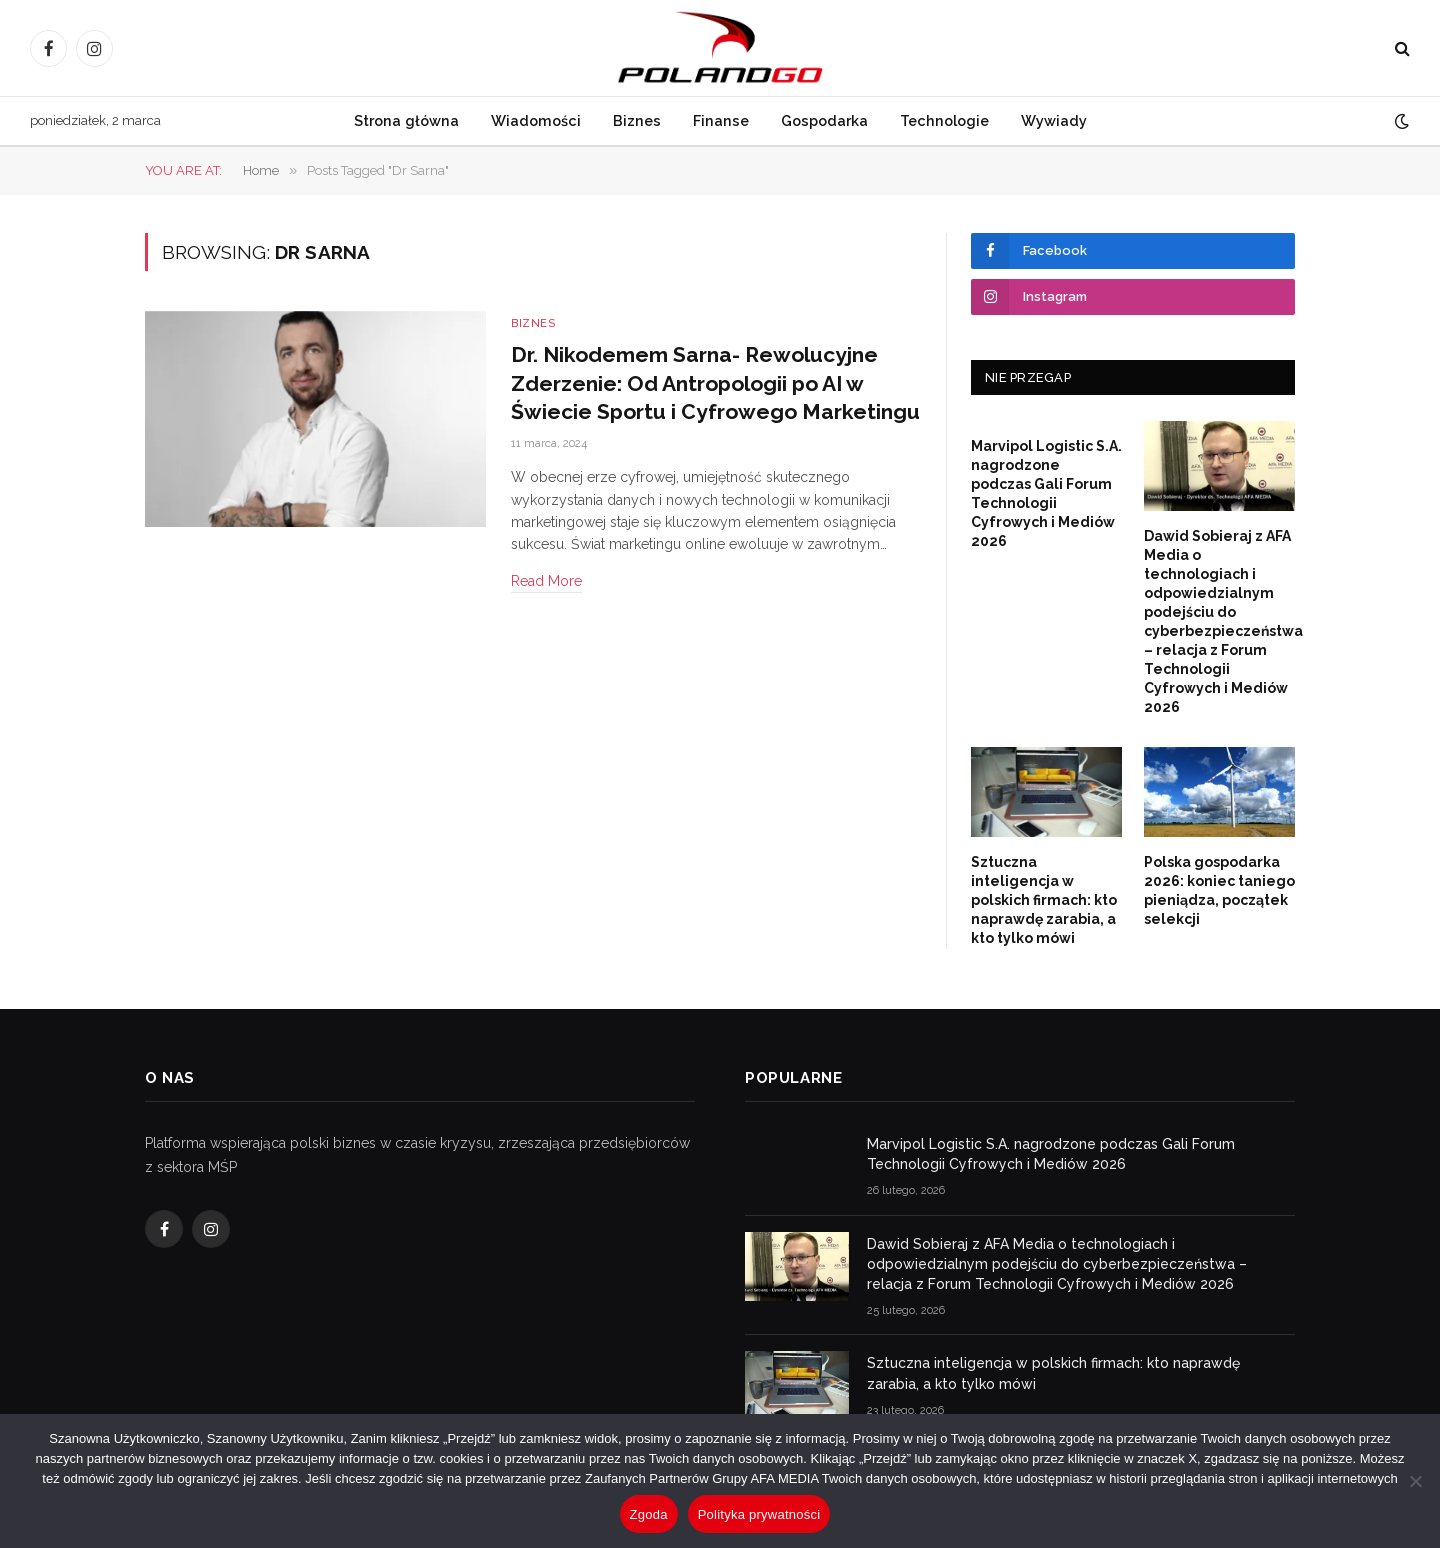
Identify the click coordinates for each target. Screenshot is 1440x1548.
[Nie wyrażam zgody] (1415, 1481)
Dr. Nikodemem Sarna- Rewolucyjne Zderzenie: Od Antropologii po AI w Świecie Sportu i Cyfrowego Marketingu (715, 383)
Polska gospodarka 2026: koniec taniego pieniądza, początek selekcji (1219, 890)
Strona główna (406, 120)
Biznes (637, 120)
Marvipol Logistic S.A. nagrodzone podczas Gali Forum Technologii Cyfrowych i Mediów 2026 (1046, 493)
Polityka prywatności (759, 1514)
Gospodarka (824, 120)
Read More (546, 581)
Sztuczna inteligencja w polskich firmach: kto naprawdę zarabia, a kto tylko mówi (1044, 900)
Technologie (944, 120)
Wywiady (1054, 120)
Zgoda (649, 1514)
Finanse (721, 120)
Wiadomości (536, 120)
